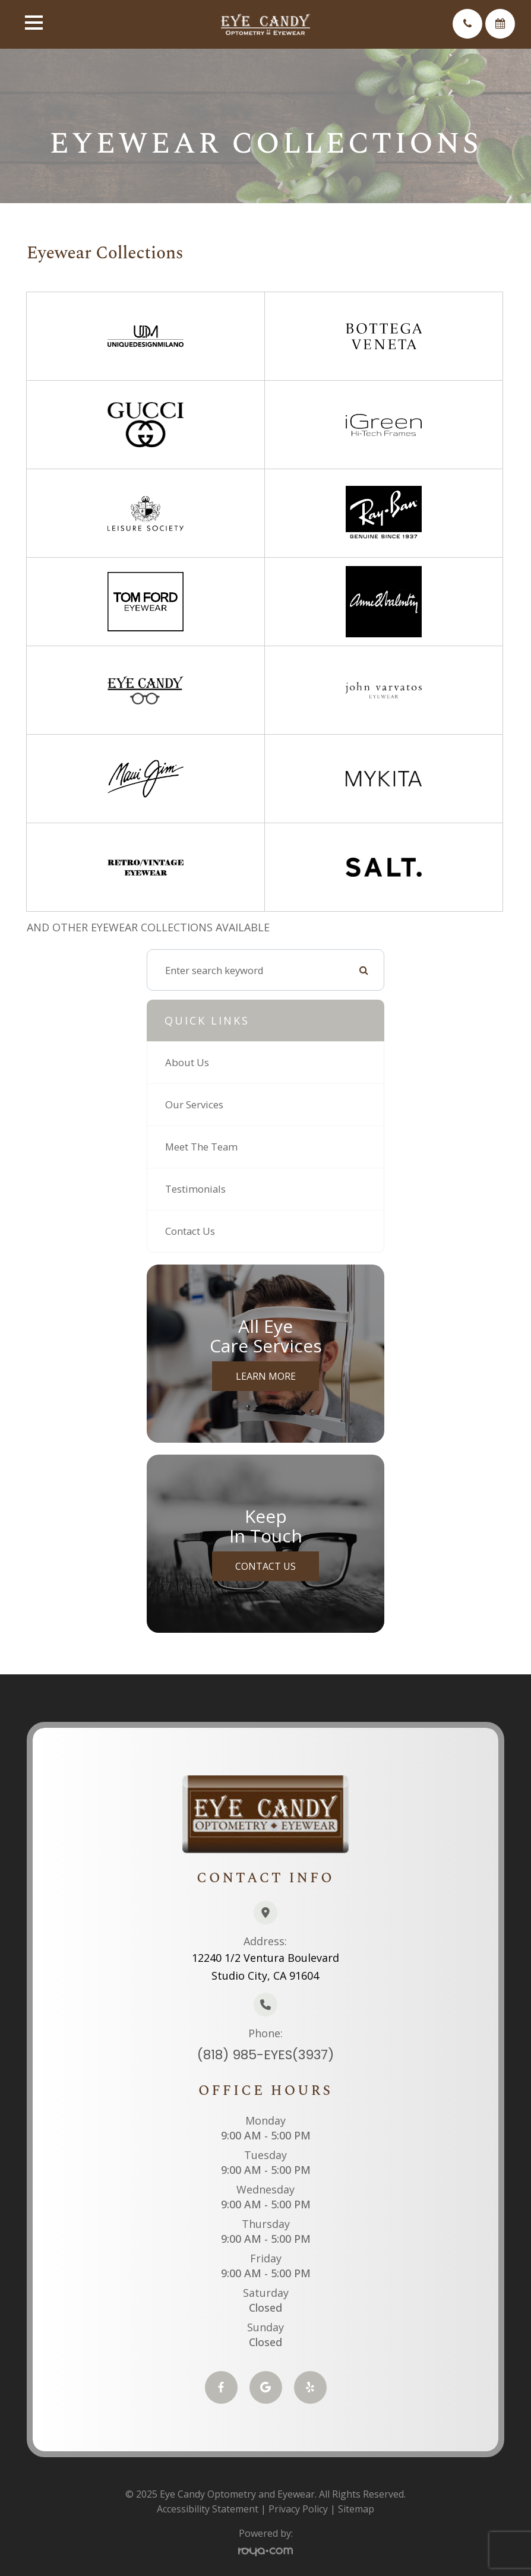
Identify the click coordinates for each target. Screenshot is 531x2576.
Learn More (266, 1376)
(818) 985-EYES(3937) (265, 2055)
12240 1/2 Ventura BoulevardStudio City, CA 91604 (265, 1967)
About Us (187, 1062)
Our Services (194, 1104)
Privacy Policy (298, 2508)
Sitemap (356, 2508)
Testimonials (195, 1189)
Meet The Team (201, 1146)
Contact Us (190, 1231)
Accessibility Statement (207, 2508)
